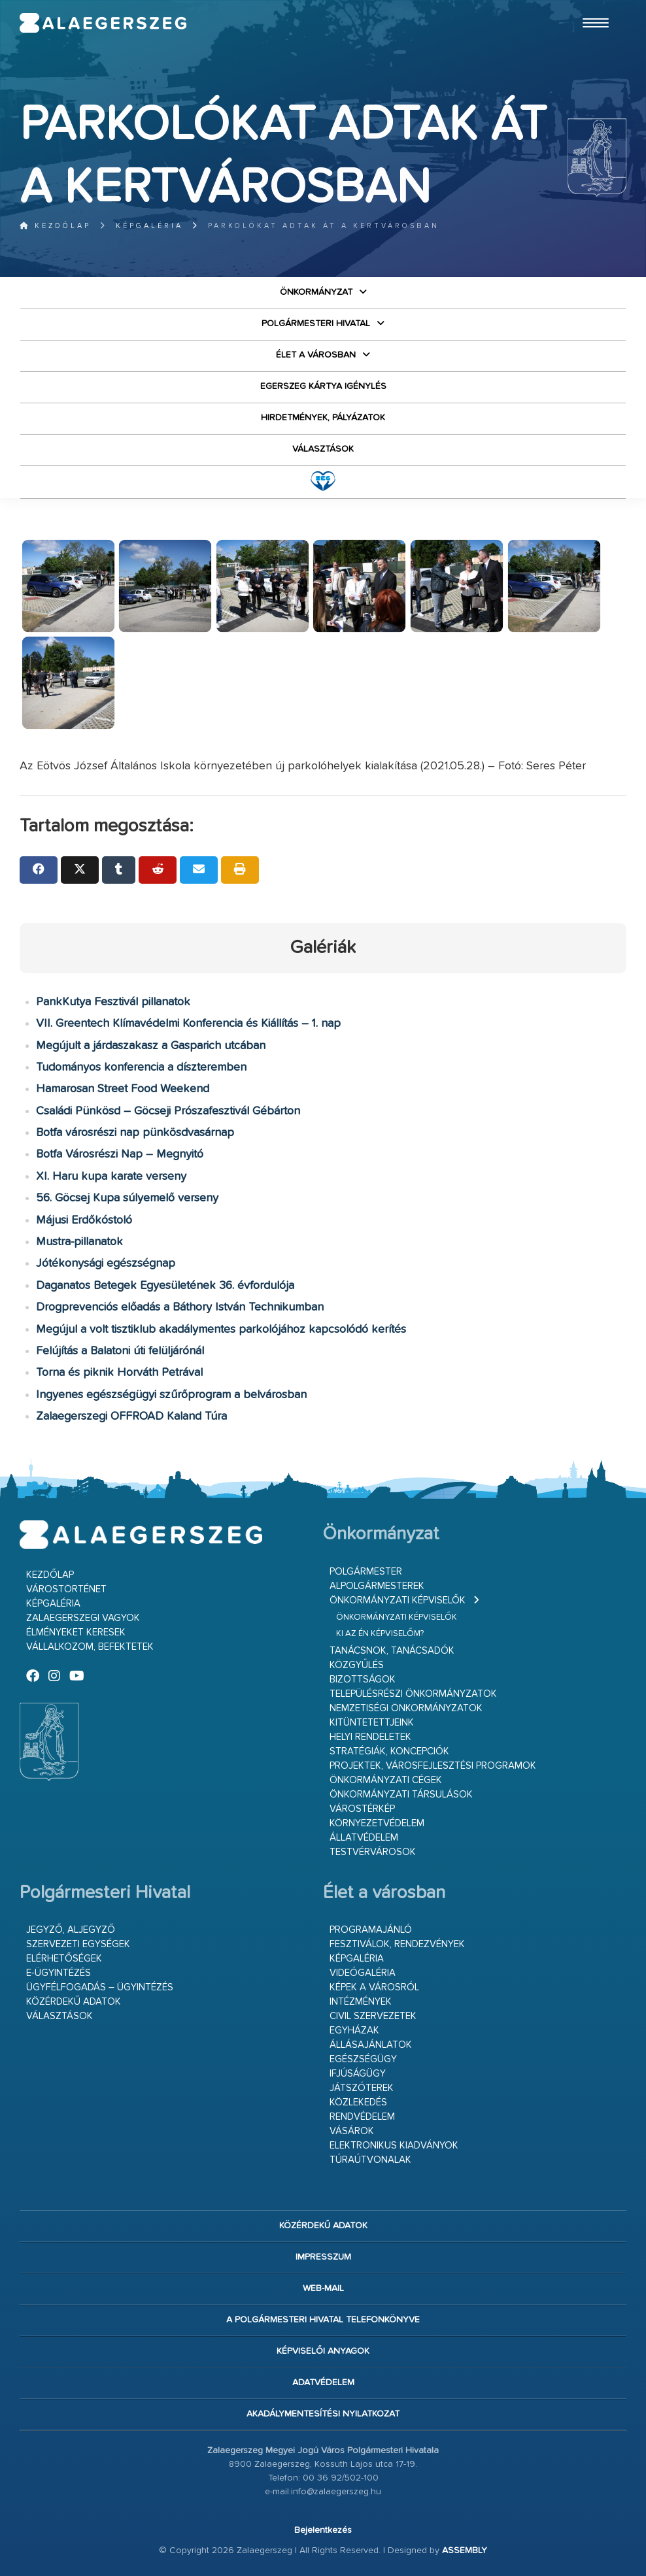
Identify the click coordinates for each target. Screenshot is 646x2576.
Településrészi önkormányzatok (413, 1694)
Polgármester (366, 1572)
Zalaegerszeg (103, 23)
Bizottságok (363, 1679)
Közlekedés (358, 2102)
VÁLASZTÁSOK (323, 449)
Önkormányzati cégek (386, 1780)
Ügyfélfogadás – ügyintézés (99, 1987)
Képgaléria (149, 225)
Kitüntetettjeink (372, 1723)
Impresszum (323, 2257)
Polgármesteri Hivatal (316, 323)
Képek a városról (374, 1987)
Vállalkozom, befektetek (90, 1647)
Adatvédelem (323, 2382)
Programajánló (371, 1930)
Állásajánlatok (371, 2045)
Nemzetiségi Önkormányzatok (406, 1708)
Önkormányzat (316, 292)
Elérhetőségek (64, 1959)
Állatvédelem (364, 1838)
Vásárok (352, 2131)
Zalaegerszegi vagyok (83, 1618)
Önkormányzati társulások (401, 1794)
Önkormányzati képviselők (398, 1600)
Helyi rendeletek (370, 1737)
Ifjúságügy (358, 2074)
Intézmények (361, 2002)
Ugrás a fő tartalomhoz (593, 6)
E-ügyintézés (58, 1973)
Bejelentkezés (323, 2530)
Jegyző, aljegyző (70, 1930)
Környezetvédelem (377, 1823)
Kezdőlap (55, 225)
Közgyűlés (357, 1665)
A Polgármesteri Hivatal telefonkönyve (323, 2319)
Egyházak (354, 2030)
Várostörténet (66, 1589)
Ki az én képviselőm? (380, 1634)
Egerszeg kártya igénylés (323, 386)
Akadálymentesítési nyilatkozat (323, 2413)
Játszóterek (362, 2088)
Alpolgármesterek (377, 1586)
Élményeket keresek (76, 1632)
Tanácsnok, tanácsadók (392, 1651)
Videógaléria (363, 1973)
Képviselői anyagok (323, 2351)
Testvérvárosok (373, 1852)
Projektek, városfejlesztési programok (433, 1766)
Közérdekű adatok (73, 2002)
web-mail (323, 2288)
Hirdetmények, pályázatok (323, 417)
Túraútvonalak (370, 2160)
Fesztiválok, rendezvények (397, 1944)
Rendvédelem (362, 2117)
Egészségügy (363, 2059)
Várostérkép (362, 1809)
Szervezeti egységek (78, 1944)
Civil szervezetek (373, 2016)
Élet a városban (316, 355)
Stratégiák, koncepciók (389, 1751)
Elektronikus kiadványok (394, 2145)
